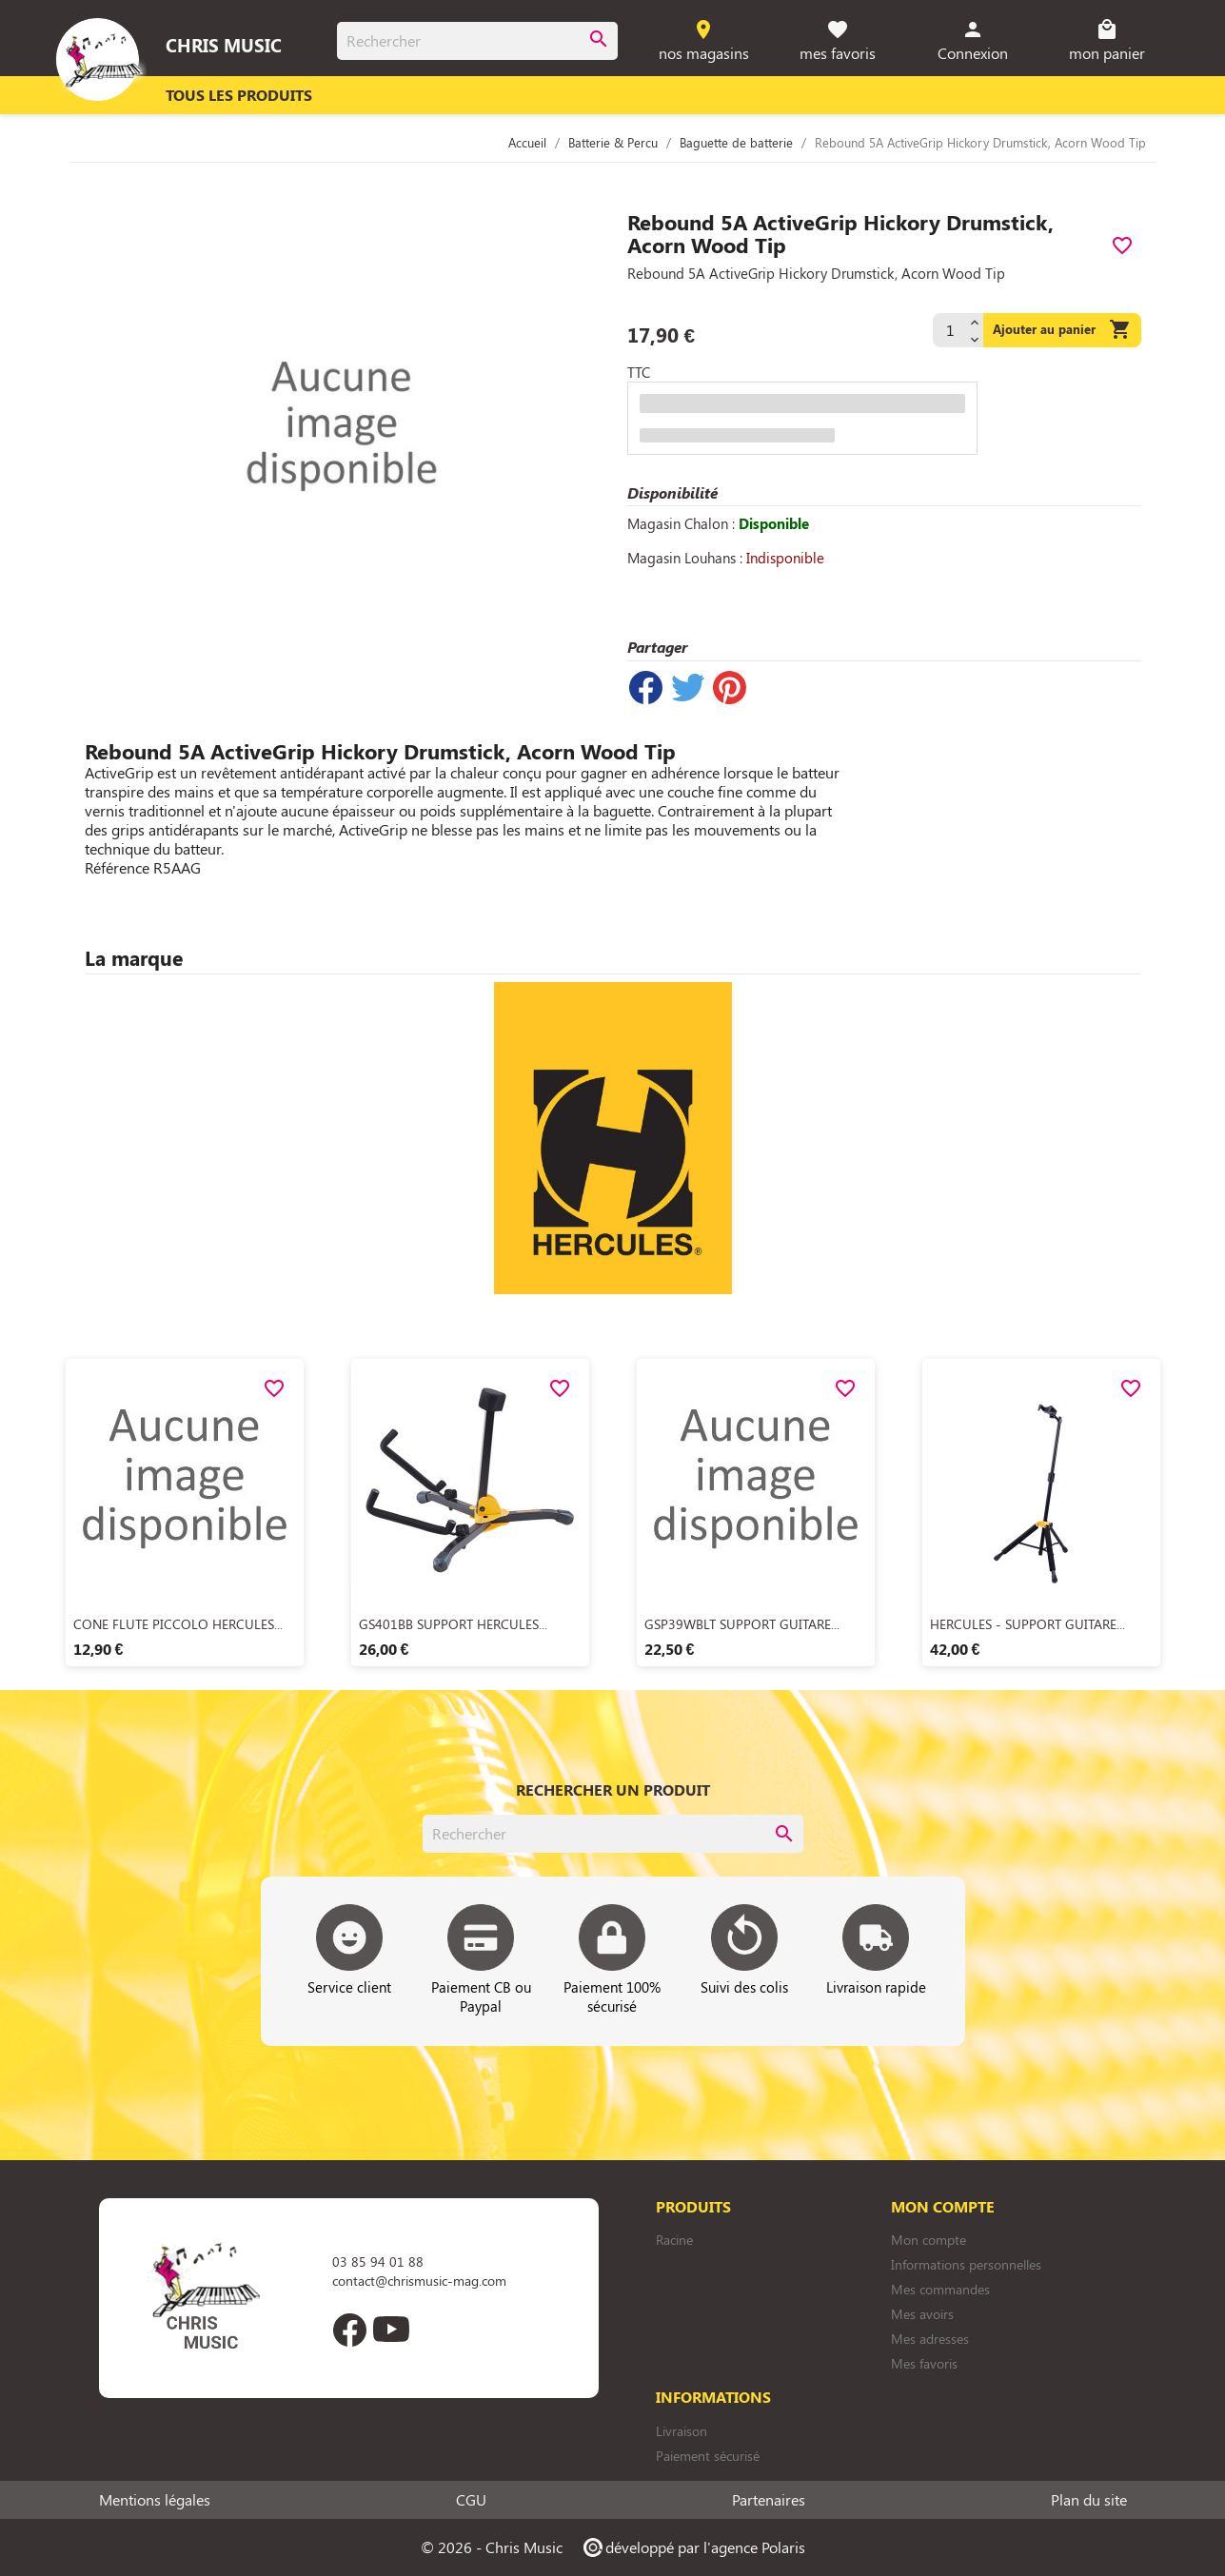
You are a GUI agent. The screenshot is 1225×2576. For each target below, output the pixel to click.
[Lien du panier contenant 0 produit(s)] (1106, 41)
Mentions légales (154, 2499)
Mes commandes (940, 2289)
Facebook (350, 2330)
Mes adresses (930, 2339)
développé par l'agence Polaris (693, 2547)
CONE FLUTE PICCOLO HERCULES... (178, 1624)
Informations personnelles (966, 2264)
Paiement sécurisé (708, 2456)
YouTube (392, 2330)
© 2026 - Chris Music (492, 2547)
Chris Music (224, 44)
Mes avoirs (922, 2314)
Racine (674, 2240)
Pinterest (730, 688)
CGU (471, 2499)
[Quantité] (949, 329)
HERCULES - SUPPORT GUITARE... (1027, 1624)
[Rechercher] (477, 41)
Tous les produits (239, 95)
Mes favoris (924, 2363)
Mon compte (928, 2240)
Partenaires (768, 2499)
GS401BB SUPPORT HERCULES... (453, 1624)
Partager (646, 688)
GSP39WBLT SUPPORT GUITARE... (742, 1624)
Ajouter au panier (1062, 330)
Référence (117, 867)
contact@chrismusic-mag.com (419, 2280)
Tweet (688, 688)
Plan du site (1089, 2499)
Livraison (681, 2431)
